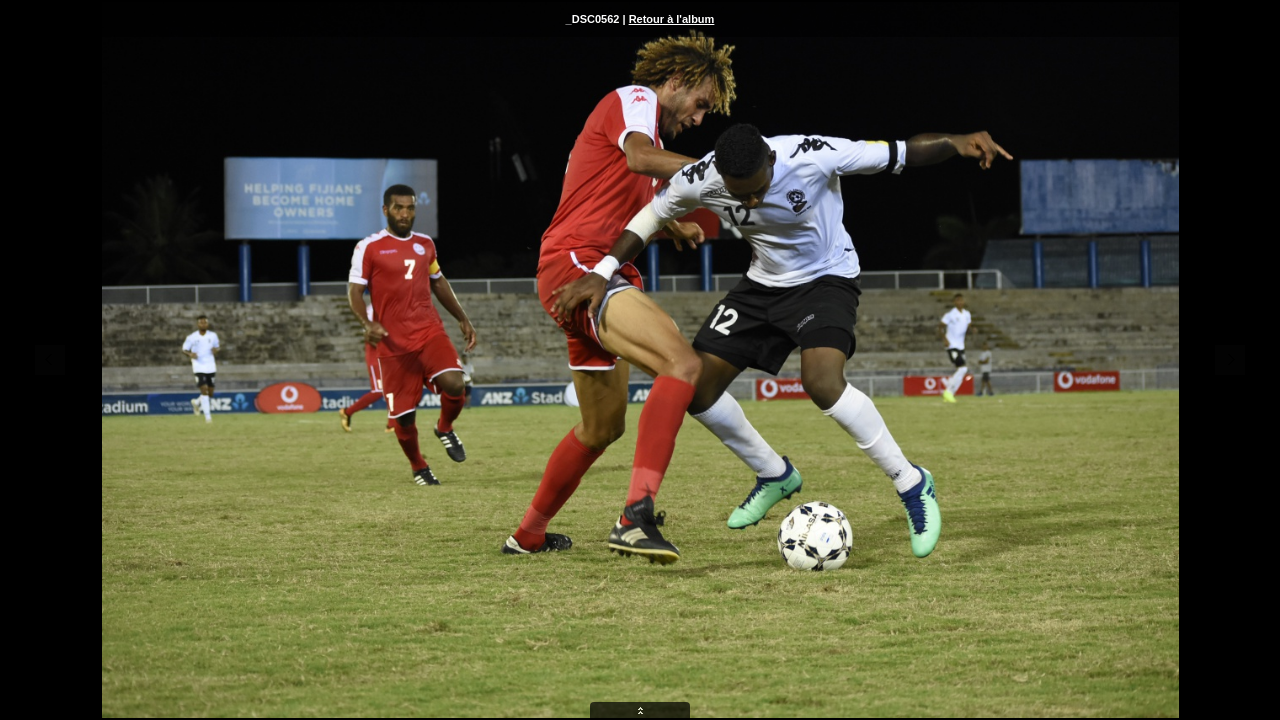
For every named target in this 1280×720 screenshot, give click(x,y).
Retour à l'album (672, 19)
